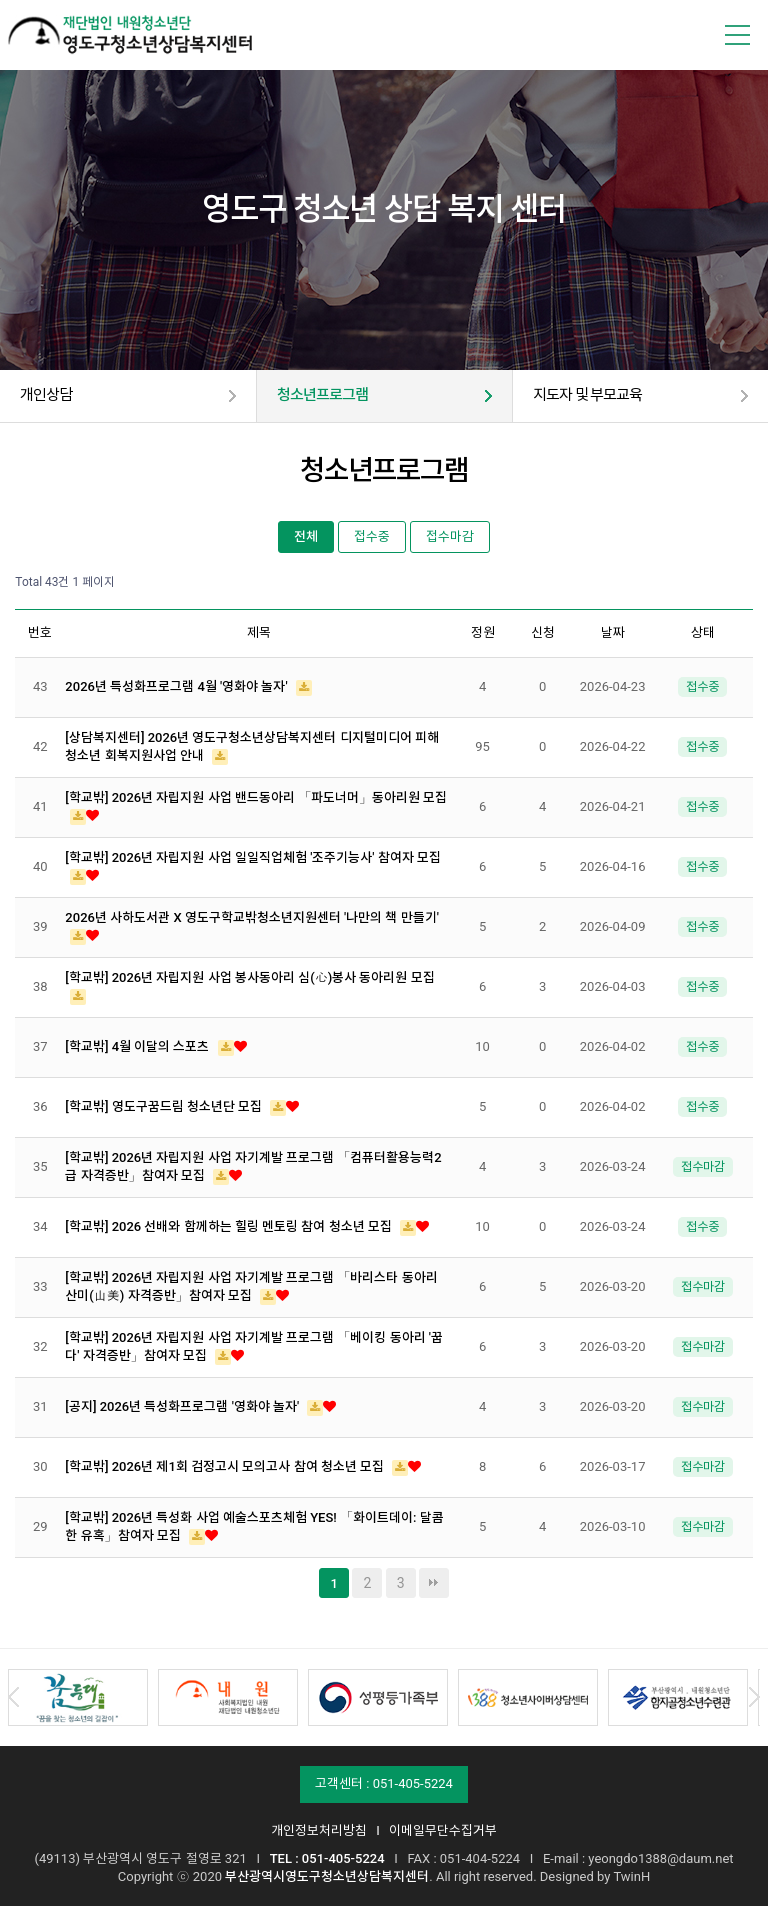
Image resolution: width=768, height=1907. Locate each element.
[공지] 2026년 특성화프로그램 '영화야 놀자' (183, 1408)
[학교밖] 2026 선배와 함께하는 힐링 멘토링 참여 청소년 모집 (230, 1228)
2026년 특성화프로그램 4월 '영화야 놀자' (177, 688)
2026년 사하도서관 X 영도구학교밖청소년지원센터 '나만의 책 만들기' (252, 919)
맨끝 (434, 1584)
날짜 (613, 633)
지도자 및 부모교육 (592, 396)
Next (754, 1699)
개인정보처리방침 (319, 1831)
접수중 (372, 537)
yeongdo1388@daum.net (660, 1859)
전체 (306, 537)
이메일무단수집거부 (443, 1831)
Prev (13, 1699)
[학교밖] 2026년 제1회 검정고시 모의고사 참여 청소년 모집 (226, 1468)
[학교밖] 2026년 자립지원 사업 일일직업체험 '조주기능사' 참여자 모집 (253, 859)
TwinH (631, 1877)
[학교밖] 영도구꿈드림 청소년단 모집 (165, 1108)
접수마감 (450, 537)
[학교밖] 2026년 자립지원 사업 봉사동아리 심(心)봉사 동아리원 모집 (249, 979)
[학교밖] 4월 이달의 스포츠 (138, 1048)
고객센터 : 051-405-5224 (384, 1784)
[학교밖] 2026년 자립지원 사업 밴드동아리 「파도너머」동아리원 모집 (256, 799)
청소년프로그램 (326, 396)
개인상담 (48, 396)
